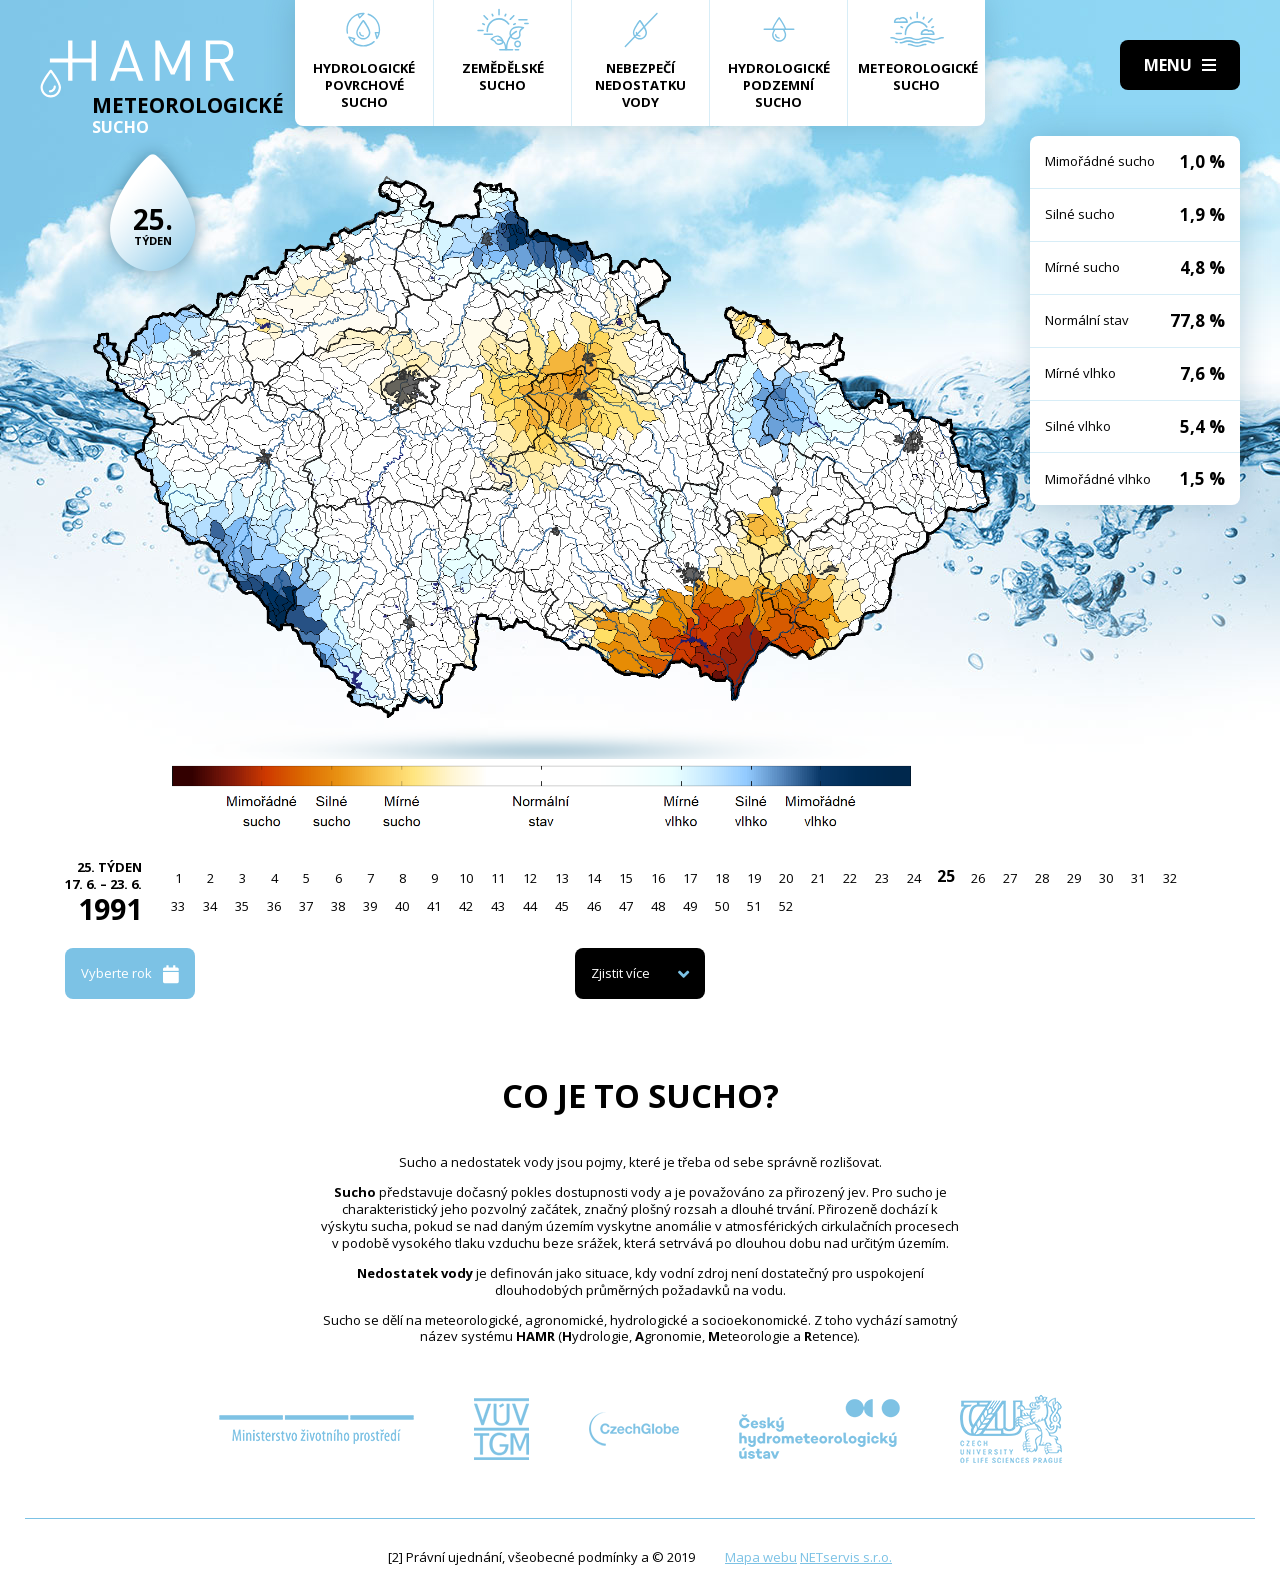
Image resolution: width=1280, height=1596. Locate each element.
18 (722, 878)
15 (626, 878)
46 (594, 906)
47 (626, 906)
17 (690, 878)
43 (498, 906)
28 (1042, 878)
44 (530, 906)
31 (1138, 878)
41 (434, 906)
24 (914, 878)
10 (466, 878)
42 (466, 906)
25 (946, 876)
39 (370, 906)
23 (882, 878)
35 (242, 906)
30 (1106, 878)
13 (562, 878)
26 (978, 878)
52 (786, 906)
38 (338, 906)
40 (402, 906)
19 (754, 878)
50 (722, 906)
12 (530, 878)
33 (178, 906)
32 (1170, 878)
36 (274, 906)
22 (850, 878)
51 (754, 906)
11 (498, 878)
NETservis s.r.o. (846, 1557)
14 (594, 878)
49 (690, 906)
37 (306, 906)
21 (818, 878)
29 (1074, 878)
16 (658, 878)
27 (1010, 878)
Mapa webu (761, 1557)
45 (562, 906)
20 (786, 878)
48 (658, 906)
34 (210, 906)
